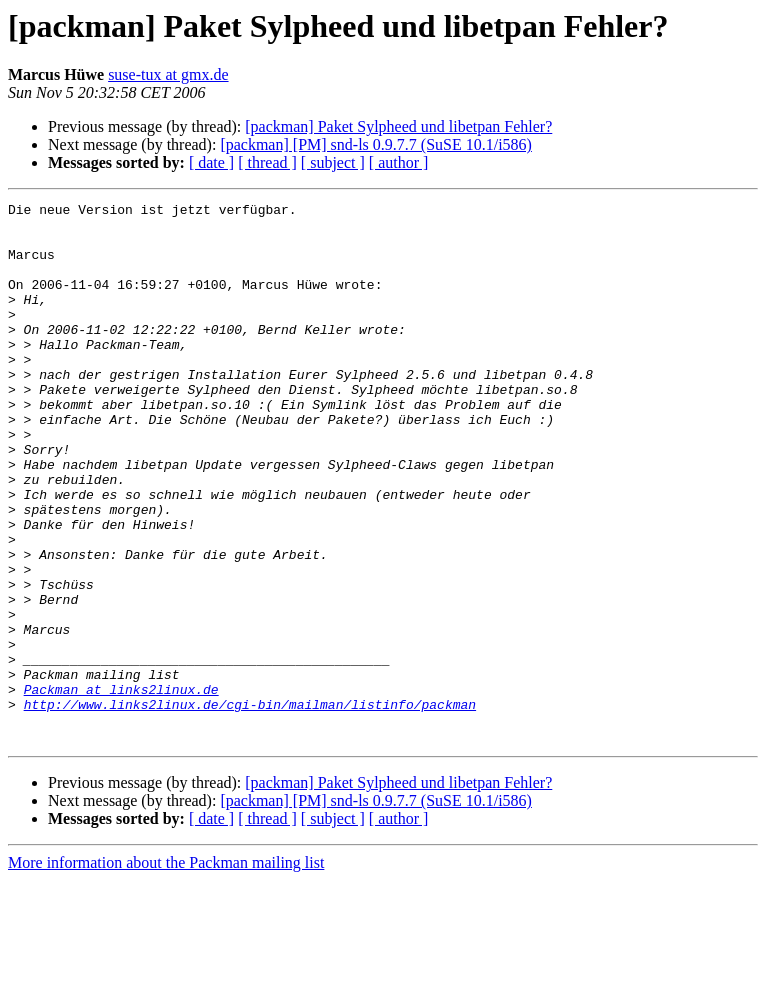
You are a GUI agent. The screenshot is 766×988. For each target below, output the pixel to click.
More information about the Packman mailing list (166, 970)
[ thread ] (267, 162)
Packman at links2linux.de (121, 788)
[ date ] (211, 162)
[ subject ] (333, 162)
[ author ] (399, 162)
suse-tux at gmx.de (168, 74)
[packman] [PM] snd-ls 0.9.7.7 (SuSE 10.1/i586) (376, 144)
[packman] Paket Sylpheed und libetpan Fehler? (398, 126)
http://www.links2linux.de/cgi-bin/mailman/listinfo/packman (250, 806)
